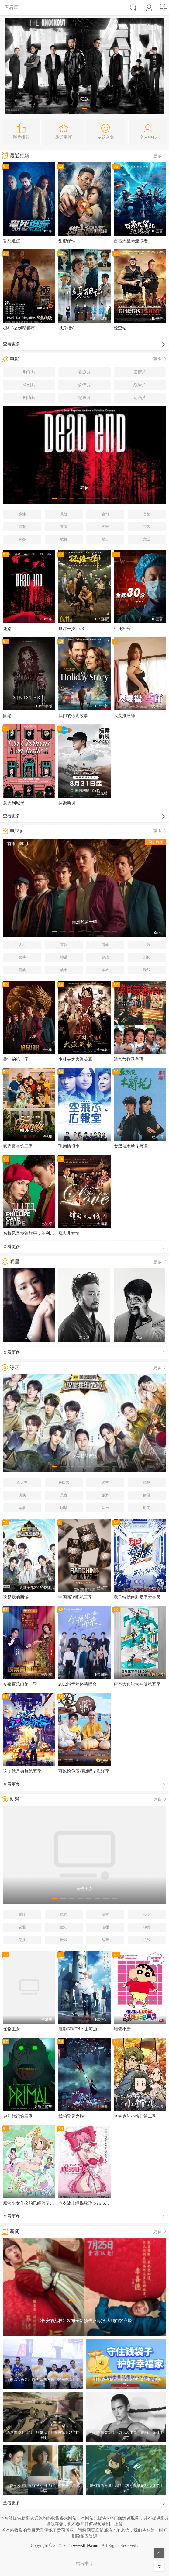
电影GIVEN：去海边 (77, 2029)
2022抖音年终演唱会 (77, 1684)
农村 (22, 945)
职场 (63, 1508)
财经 (146, 1495)
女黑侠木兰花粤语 (131, 1146)
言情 (146, 514)
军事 (22, 1508)
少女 (146, 1914)
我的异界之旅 (71, 2116)
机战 (146, 1940)
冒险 (63, 527)
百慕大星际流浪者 (131, 241)
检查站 (120, 328)
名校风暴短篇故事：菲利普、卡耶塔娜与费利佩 (47, 1233)
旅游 (105, 1495)
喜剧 (63, 945)
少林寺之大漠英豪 (75, 1059)
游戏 (63, 1940)
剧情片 (29, 397)
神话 (63, 957)
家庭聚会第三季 (18, 1146)
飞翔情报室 (69, 1146)
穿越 (105, 957)
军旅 (105, 970)
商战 (22, 970)
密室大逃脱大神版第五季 (137, 1684)
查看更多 (84, 344)
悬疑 (63, 514)
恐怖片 (84, 385)
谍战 (146, 970)
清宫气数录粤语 (128, 1059)
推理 (105, 1927)
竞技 (22, 1940)
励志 (105, 539)
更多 (160, 156)
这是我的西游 (16, 1597)
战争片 (139, 385)
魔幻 (105, 514)
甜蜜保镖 (66, 241)
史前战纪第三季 (18, 2116)
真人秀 (22, 1482)
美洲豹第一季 (16, 1059)
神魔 (146, 1927)
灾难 (105, 527)
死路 (7, 628)
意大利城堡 (13, 803)
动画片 (139, 397)
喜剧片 (84, 372)
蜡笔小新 (122, 2029)
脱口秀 (63, 1482)
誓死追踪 (11, 241)
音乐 (105, 1508)
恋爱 (22, 1927)
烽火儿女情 (69, 1233)
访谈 (22, 1495)
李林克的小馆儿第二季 (135, 2116)
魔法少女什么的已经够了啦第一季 (35, 2203)
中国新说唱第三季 (75, 1597)
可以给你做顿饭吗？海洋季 (83, 1771)
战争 (63, 970)
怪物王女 (11, 2029)
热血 (63, 1914)
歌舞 (63, 539)
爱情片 (139, 372)
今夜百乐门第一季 (20, 1684)
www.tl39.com (85, 2545)
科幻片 (29, 385)
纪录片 (84, 397)
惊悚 (22, 514)
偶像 (105, 945)
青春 (22, 539)
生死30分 (122, 628)
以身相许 (66, 328)
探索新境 (66, 803)
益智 (105, 1940)
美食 (63, 1495)
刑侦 (146, 957)
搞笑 (105, 1914)
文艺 (146, 539)
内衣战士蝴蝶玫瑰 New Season (86, 2203)
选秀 (105, 1482)
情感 (146, 1482)
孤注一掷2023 (71, 628)
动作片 (29, 372)
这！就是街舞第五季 (22, 1771)
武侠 (22, 957)
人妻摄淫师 (124, 715)
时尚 (146, 1508)
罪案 (22, 527)
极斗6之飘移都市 (19, 328)
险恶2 (8, 715)
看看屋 (11, 7)
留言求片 (84, 2563)
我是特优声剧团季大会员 (137, 1597)
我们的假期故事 (73, 715)
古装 (146, 527)
